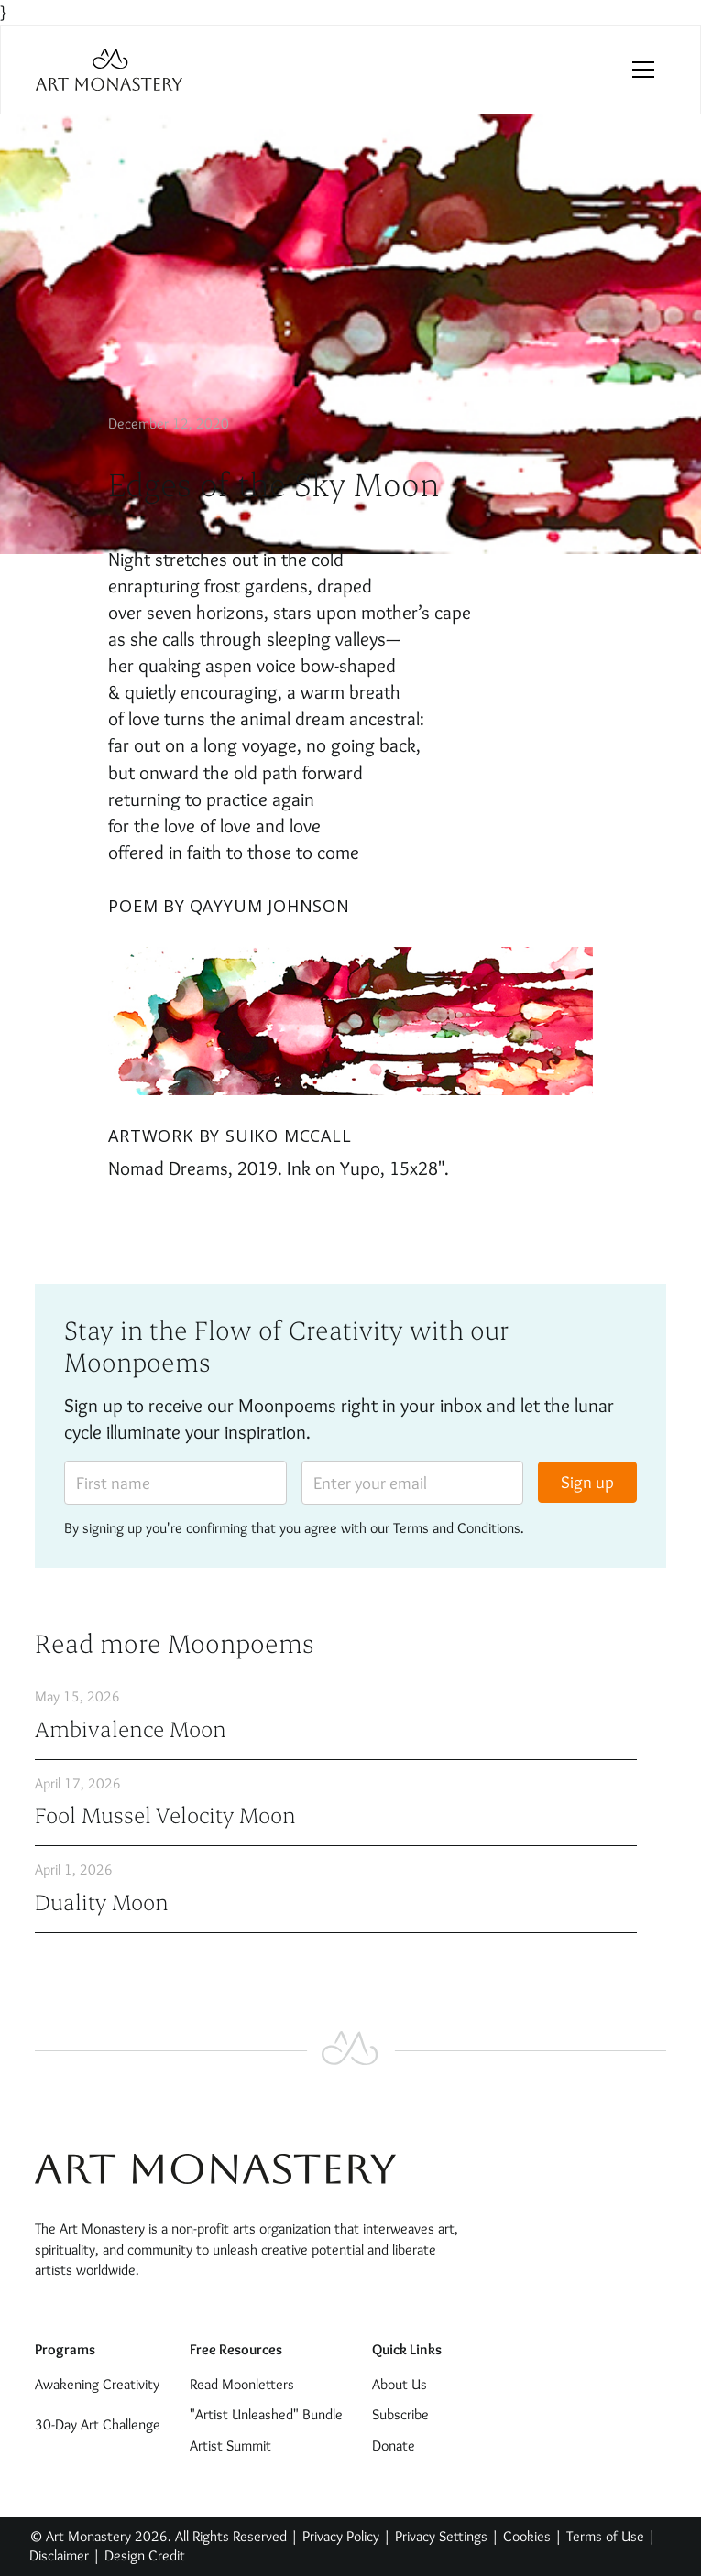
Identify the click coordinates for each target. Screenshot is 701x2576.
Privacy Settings (441, 2536)
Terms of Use (605, 2536)
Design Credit (144, 2555)
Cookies (527, 2536)
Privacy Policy (340, 2536)
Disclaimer (61, 2555)
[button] (643, 70)
